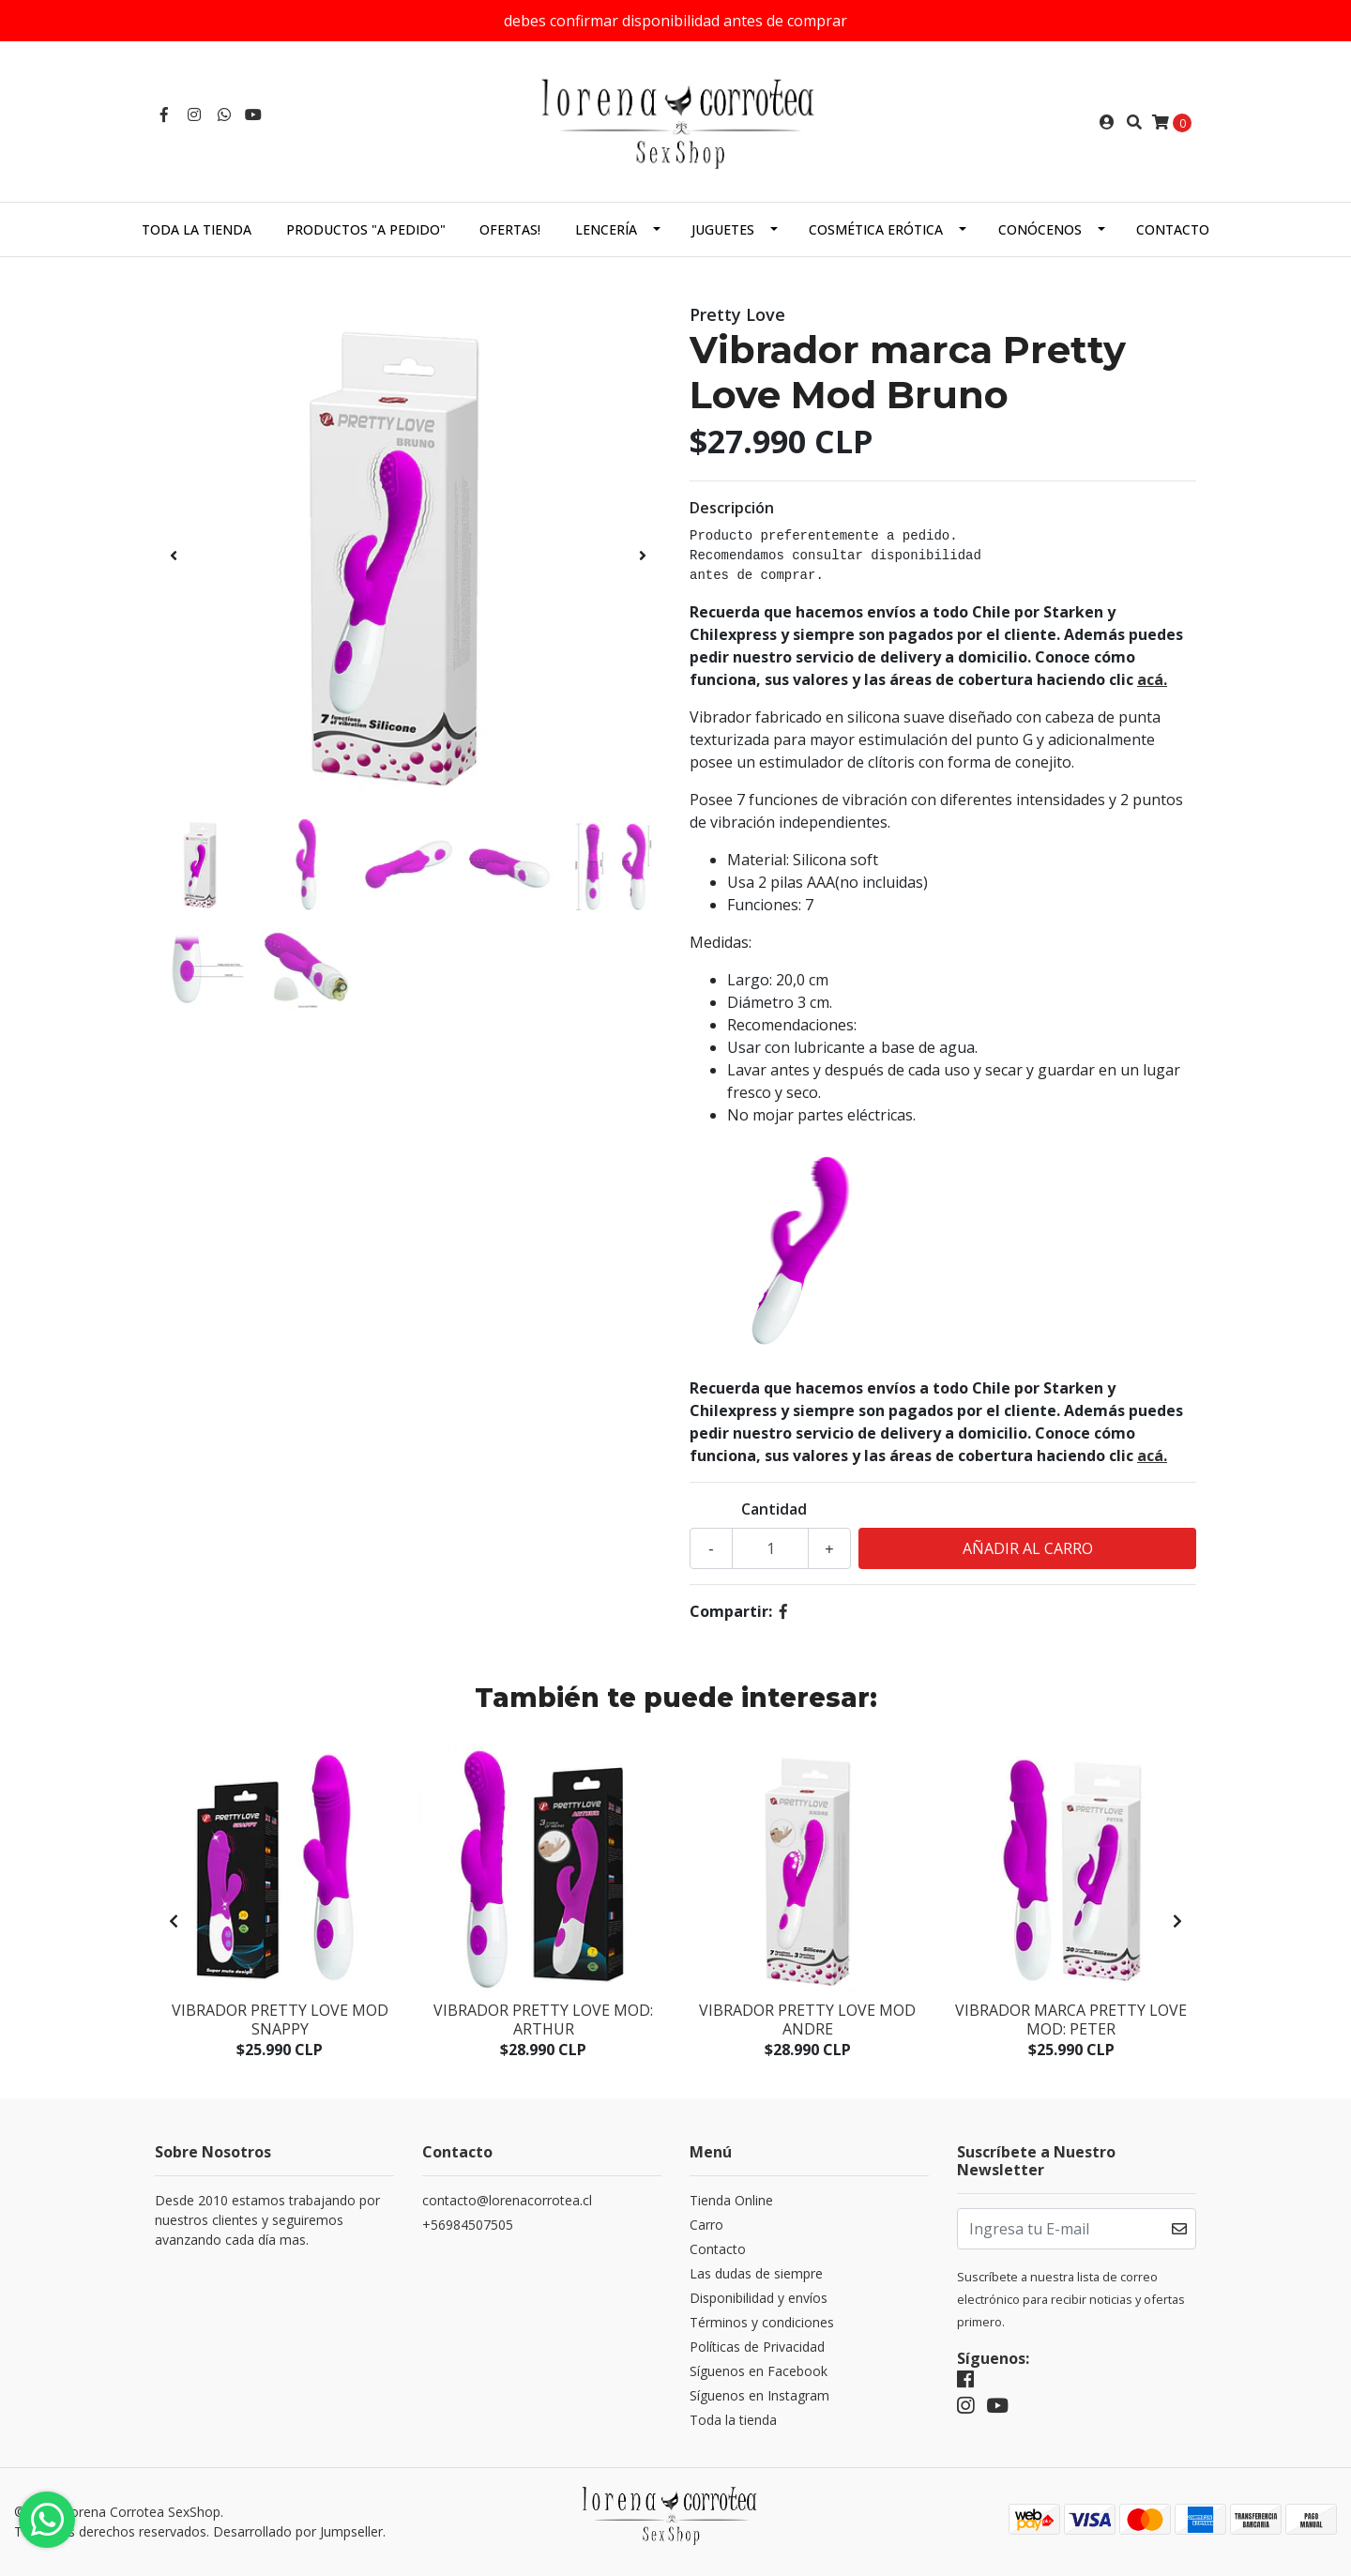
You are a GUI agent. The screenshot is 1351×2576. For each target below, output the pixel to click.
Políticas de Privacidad (757, 2346)
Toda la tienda (196, 229)
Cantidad (774, 1509)
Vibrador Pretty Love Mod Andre (807, 2019)
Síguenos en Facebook (758, 2371)
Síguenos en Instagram (759, 2395)
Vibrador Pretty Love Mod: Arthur (543, 2019)
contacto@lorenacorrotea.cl (507, 2200)
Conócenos (1040, 229)
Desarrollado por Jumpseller (298, 2531)
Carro (706, 2224)
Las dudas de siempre (756, 2273)
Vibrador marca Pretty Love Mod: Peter (1071, 2019)
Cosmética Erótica (876, 229)
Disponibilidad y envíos (758, 2298)
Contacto (1172, 229)
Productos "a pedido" (366, 229)
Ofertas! (509, 229)
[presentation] (173, 555)
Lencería (606, 229)
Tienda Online (731, 2200)
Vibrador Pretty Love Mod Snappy (280, 2019)
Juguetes (722, 229)
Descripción (732, 507)
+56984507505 (467, 2224)
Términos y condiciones (762, 2322)
